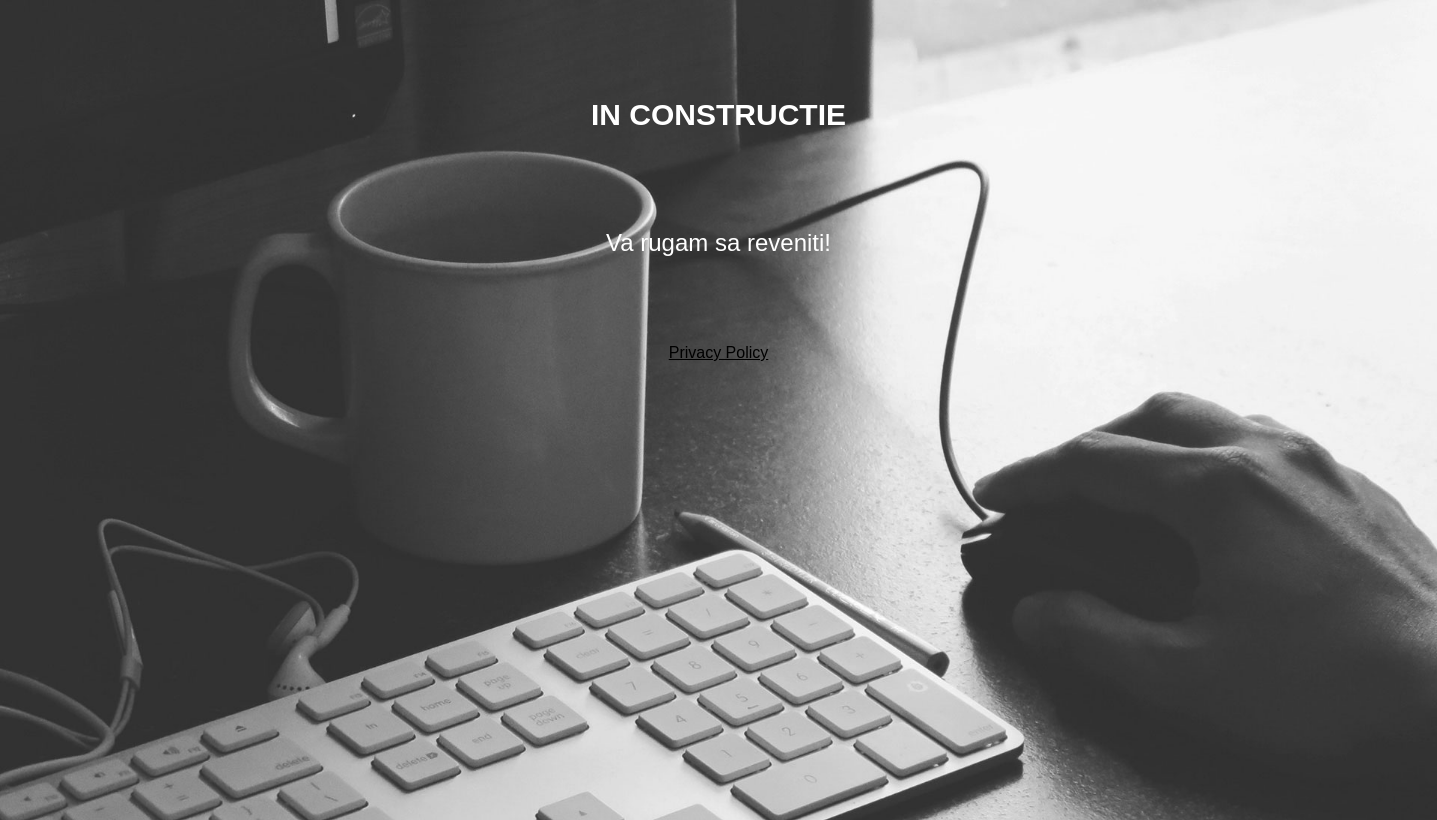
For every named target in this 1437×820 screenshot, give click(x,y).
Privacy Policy (719, 352)
